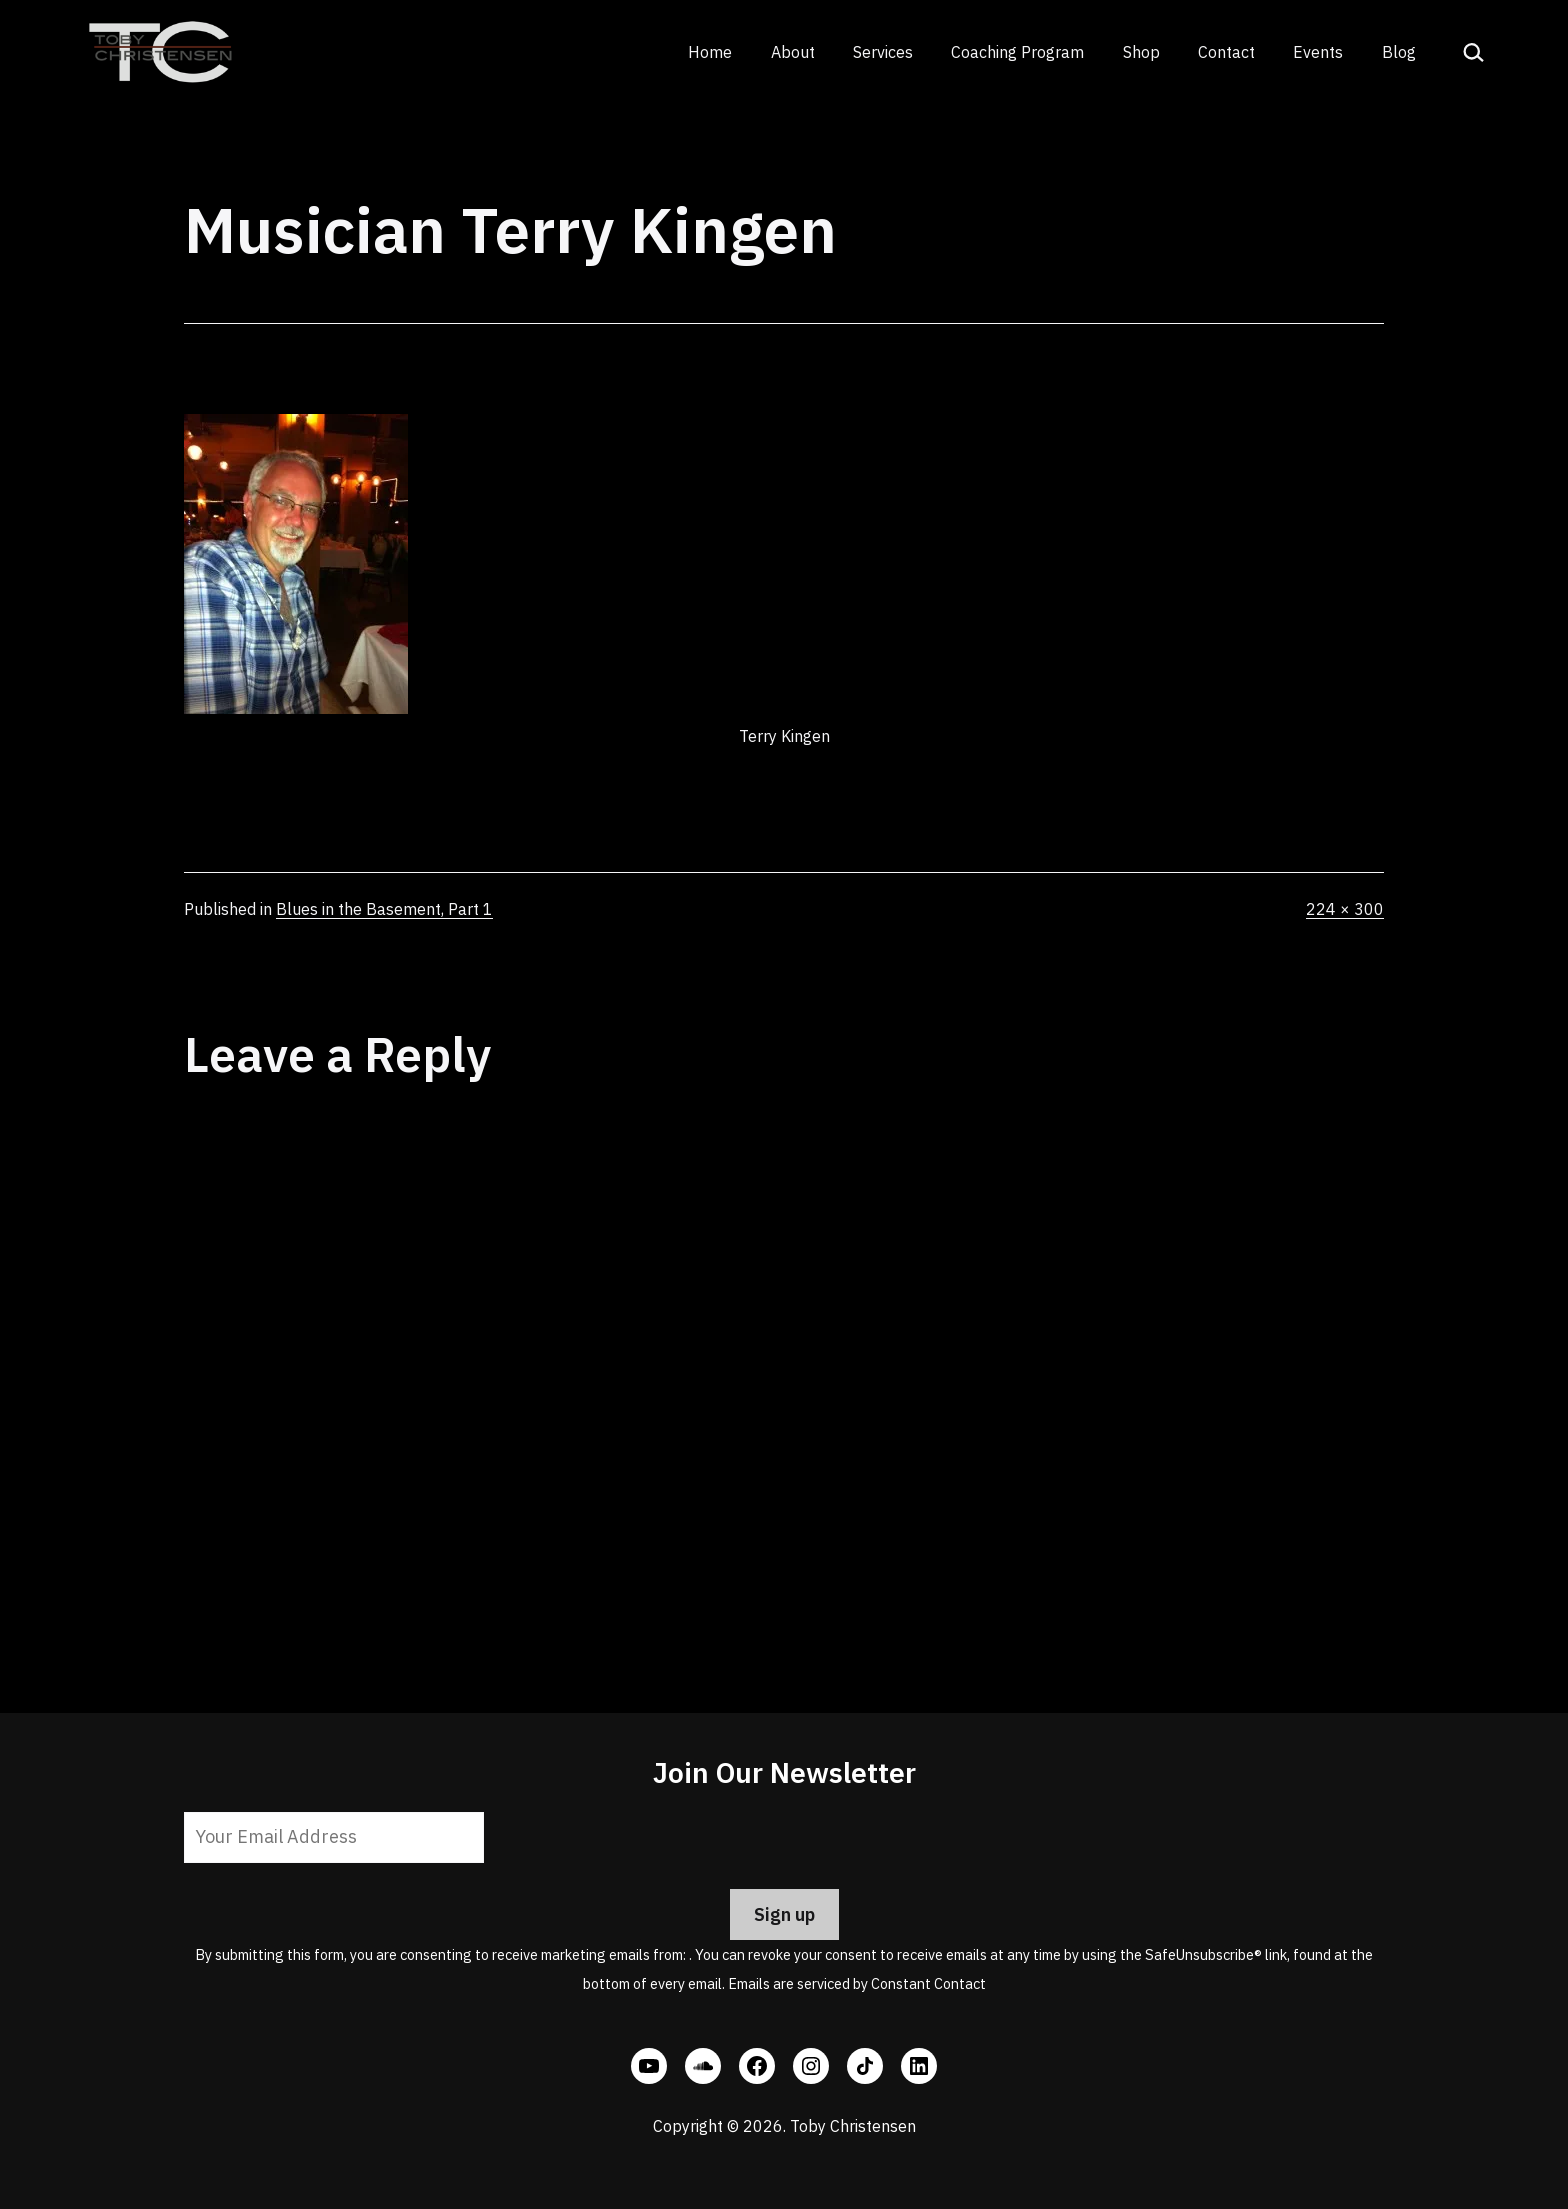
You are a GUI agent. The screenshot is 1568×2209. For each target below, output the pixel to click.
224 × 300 (1345, 909)
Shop (1141, 52)
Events (1318, 52)
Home (710, 52)
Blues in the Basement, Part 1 (384, 909)
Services (883, 52)
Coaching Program (1017, 52)
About (793, 52)
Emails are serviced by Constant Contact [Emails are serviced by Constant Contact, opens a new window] (857, 1983)
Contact (1226, 52)
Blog (1399, 52)
